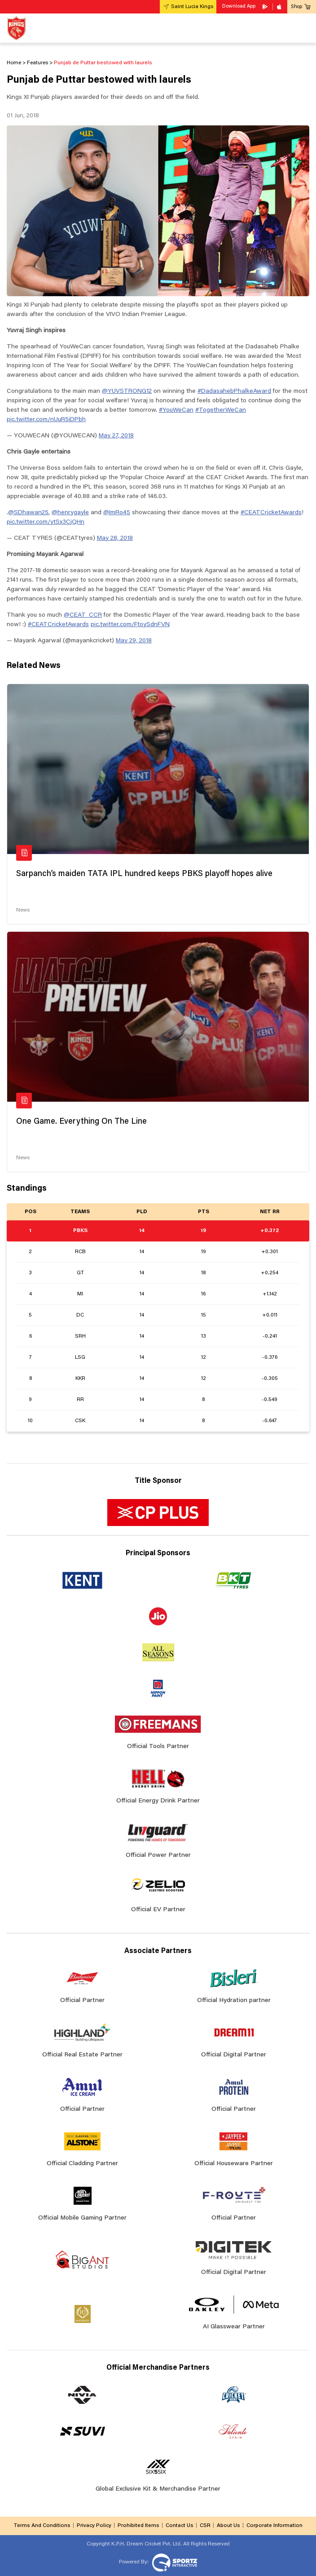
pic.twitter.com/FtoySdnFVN (130, 625)
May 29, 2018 (134, 641)
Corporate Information (274, 2525)
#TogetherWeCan (220, 410)
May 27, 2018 (116, 436)
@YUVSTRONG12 (127, 391)
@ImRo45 (116, 513)
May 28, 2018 (115, 538)
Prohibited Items (138, 2525)
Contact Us (179, 2525)
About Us (228, 2525)
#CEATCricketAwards (271, 513)
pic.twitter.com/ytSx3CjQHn (45, 522)
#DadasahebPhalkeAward (234, 391)
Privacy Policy (94, 2525)
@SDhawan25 (28, 513)
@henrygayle (70, 513)
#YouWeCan (176, 410)
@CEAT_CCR (83, 615)
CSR (205, 2525)
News (23, 910)
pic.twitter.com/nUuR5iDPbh (46, 420)
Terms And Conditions (41, 2525)
